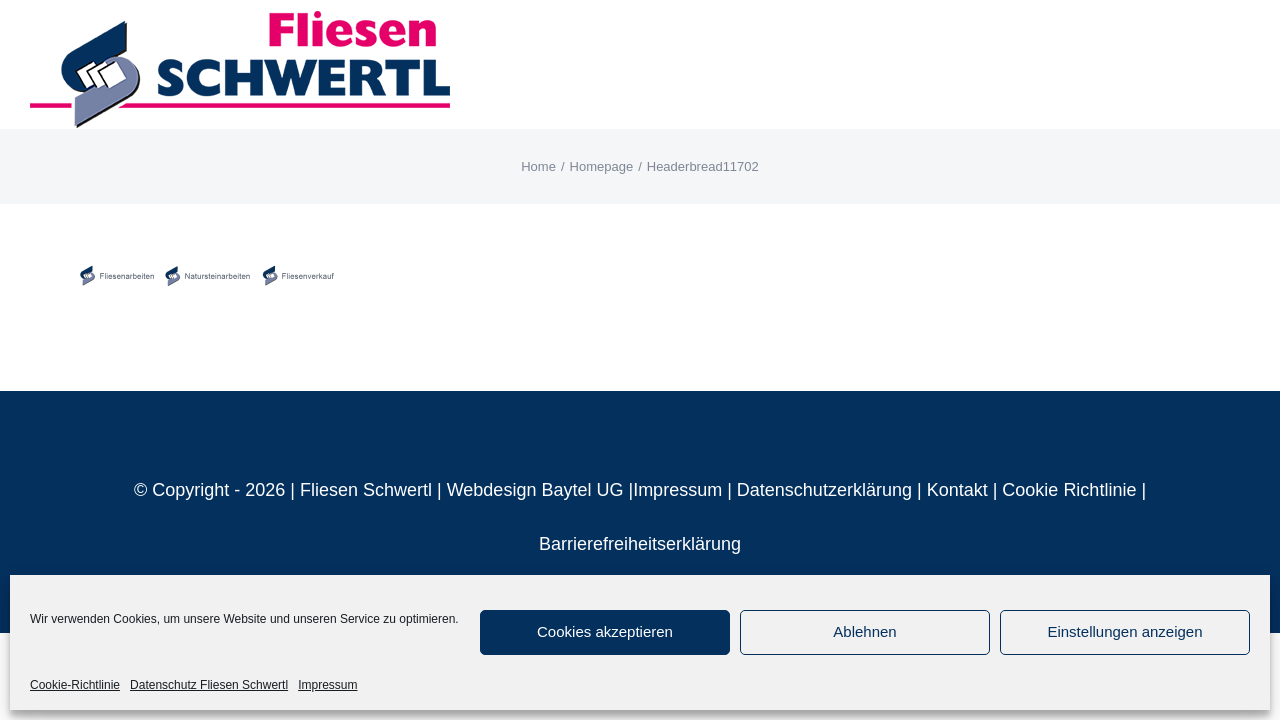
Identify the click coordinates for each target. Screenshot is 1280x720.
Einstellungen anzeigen (1124, 631)
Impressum (327, 685)
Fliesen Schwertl (366, 490)
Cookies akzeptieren (605, 631)
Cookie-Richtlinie (75, 685)
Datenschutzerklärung (824, 490)
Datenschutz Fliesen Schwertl (209, 685)
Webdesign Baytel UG (535, 490)
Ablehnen (864, 631)
